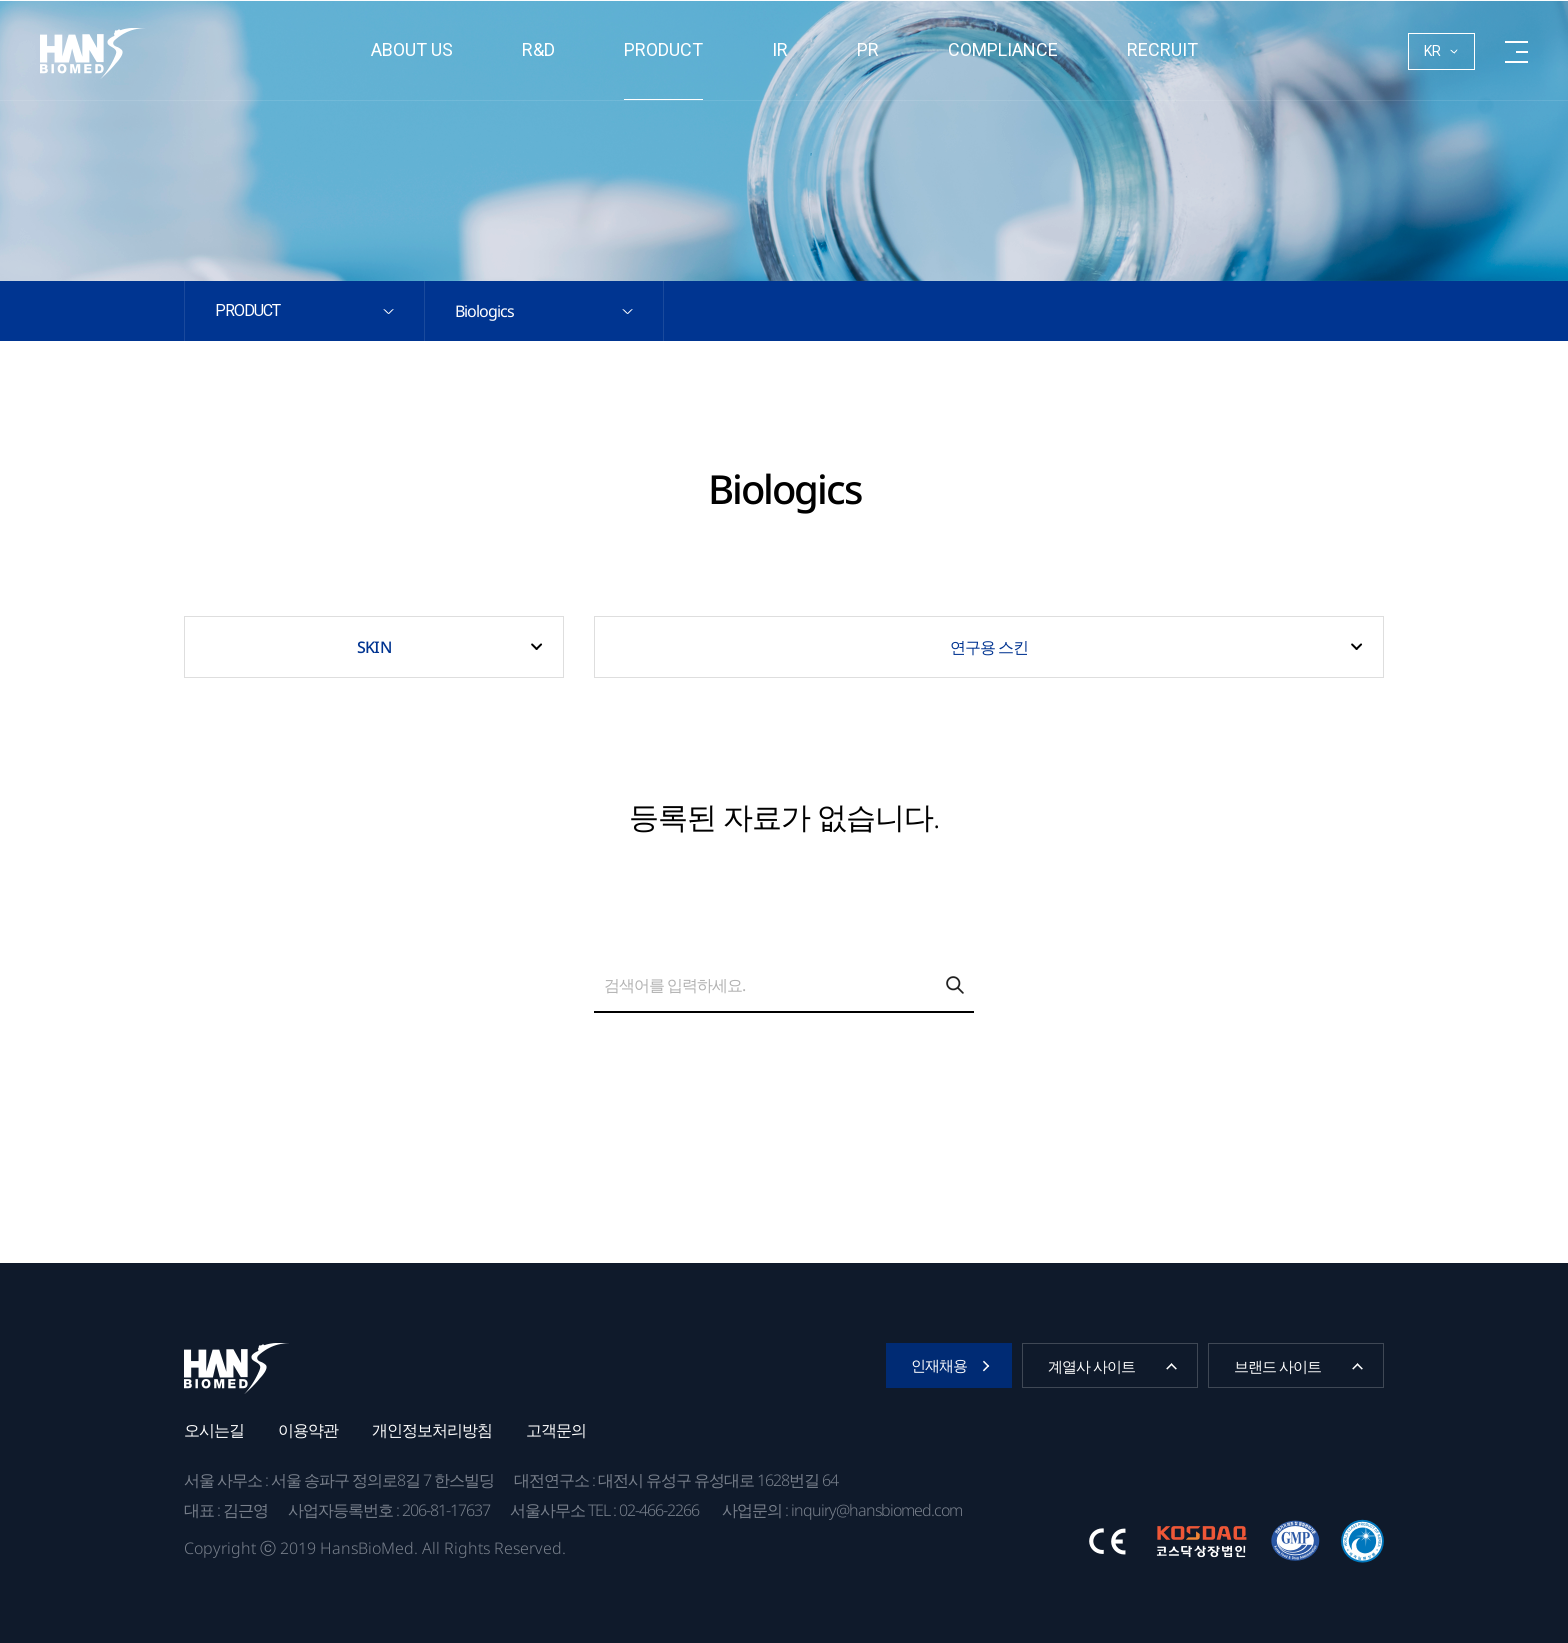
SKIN (373, 647)
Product (663, 49)
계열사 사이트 (1091, 1366)
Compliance (1003, 49)
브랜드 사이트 (1277, 1366)
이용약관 (308, 1430)
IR (780, 49)
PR (868, 49)
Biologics (484, 311)
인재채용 (939, 1365)
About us (412, 49)
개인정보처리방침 (432, 1430)
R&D (538, 49)
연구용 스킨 (989, 647)
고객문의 (556, 1430)
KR (1432, 51)
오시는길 (214, 1430)
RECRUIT (1162, 49)
